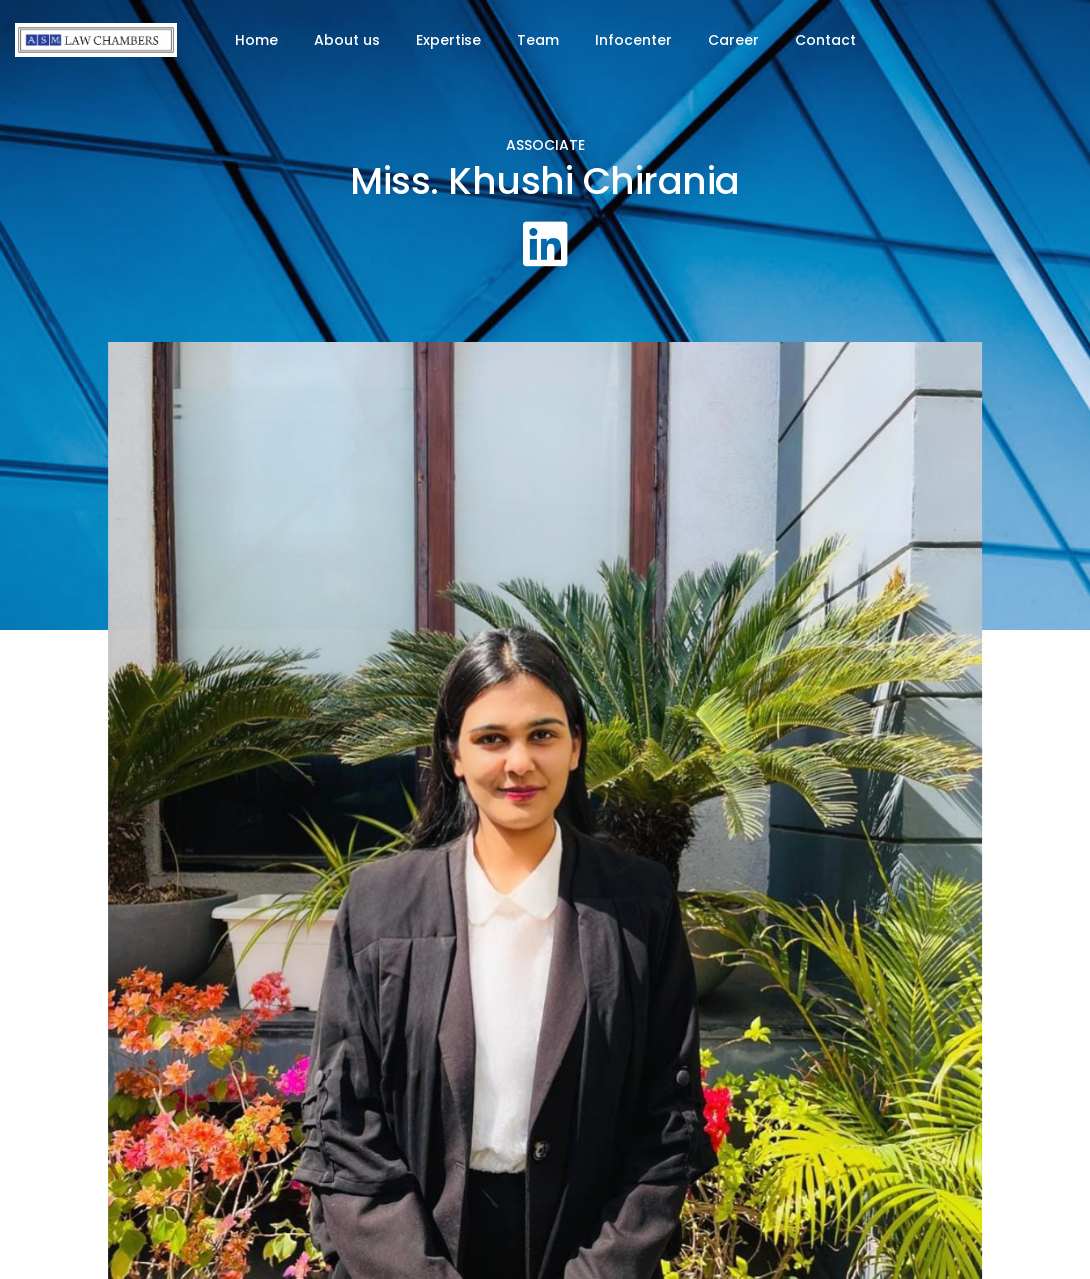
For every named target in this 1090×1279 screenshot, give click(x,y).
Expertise (448, 40)
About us (347, 40)
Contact (825, 40)
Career (733, 40)
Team (538, 40)
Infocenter (633, 40)
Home (256, 40)
